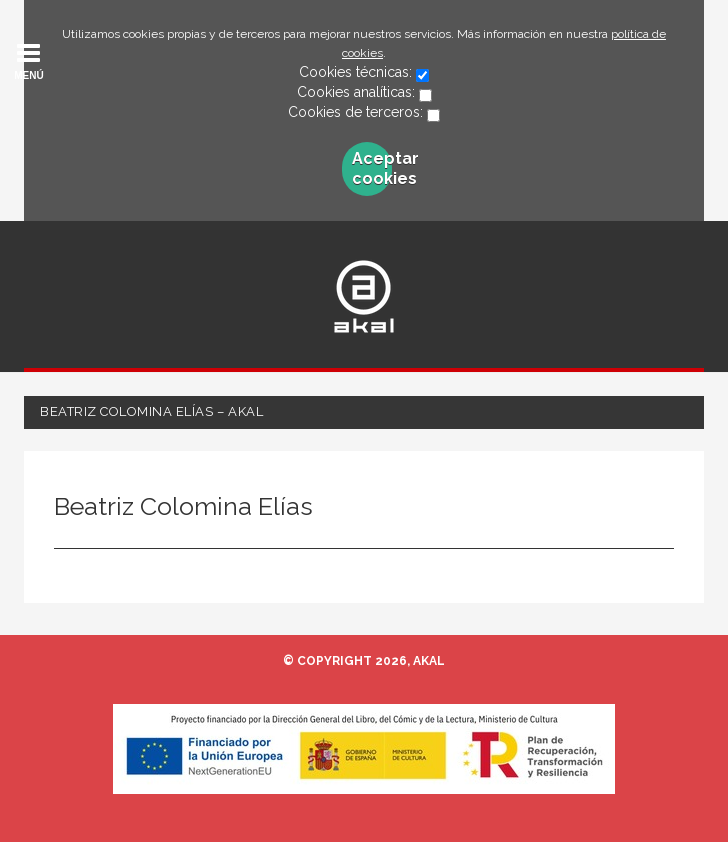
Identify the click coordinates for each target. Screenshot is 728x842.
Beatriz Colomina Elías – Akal (151, 411)
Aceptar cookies (372, 168)
